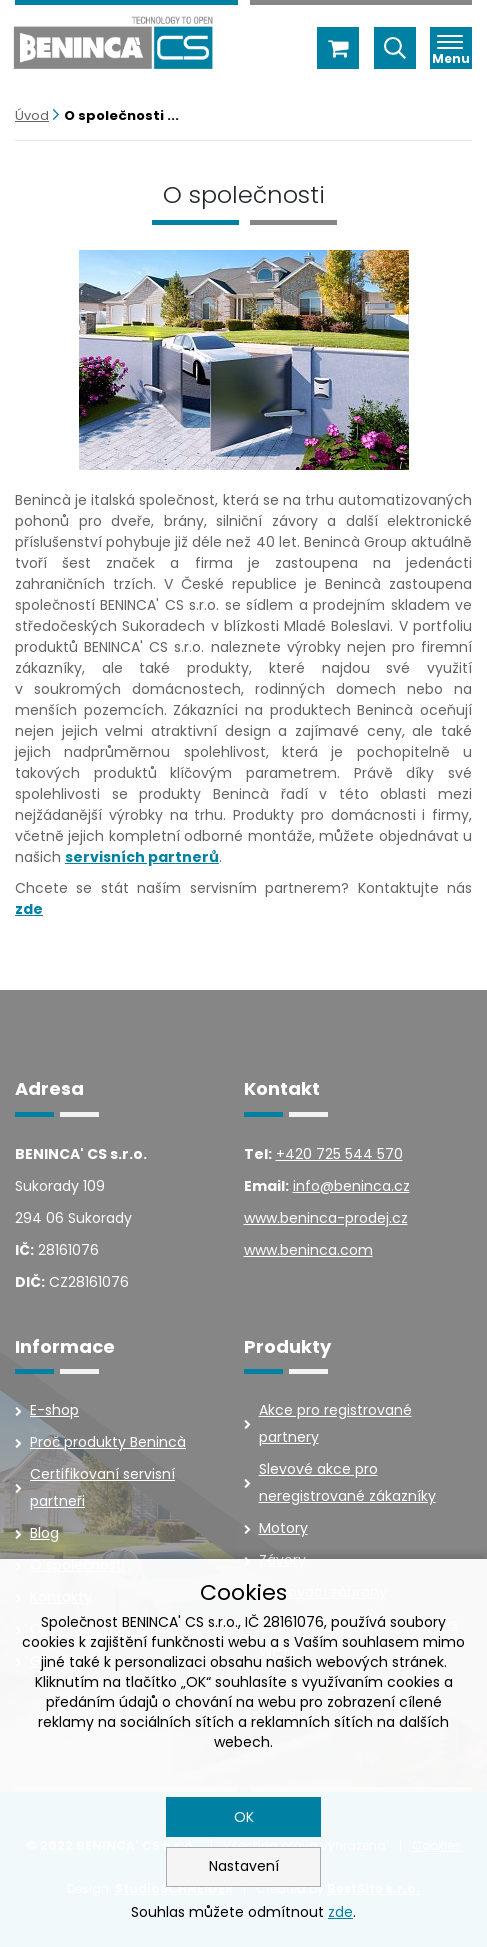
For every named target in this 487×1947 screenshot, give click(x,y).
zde (340, 1912)
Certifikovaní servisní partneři (102, 1487)
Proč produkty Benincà (108, 1442)
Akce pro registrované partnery (335, 1423)
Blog (44, 1533)
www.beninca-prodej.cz (326, 1218)
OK (244, 1817)
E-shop (54, 1410)
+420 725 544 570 (339, 1154)
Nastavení (244, 1866)
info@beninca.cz (351, 1186)
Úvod (32, 115)
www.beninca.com (308, 1250)
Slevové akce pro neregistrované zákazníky (347, 1482)
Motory (283, 1528)
